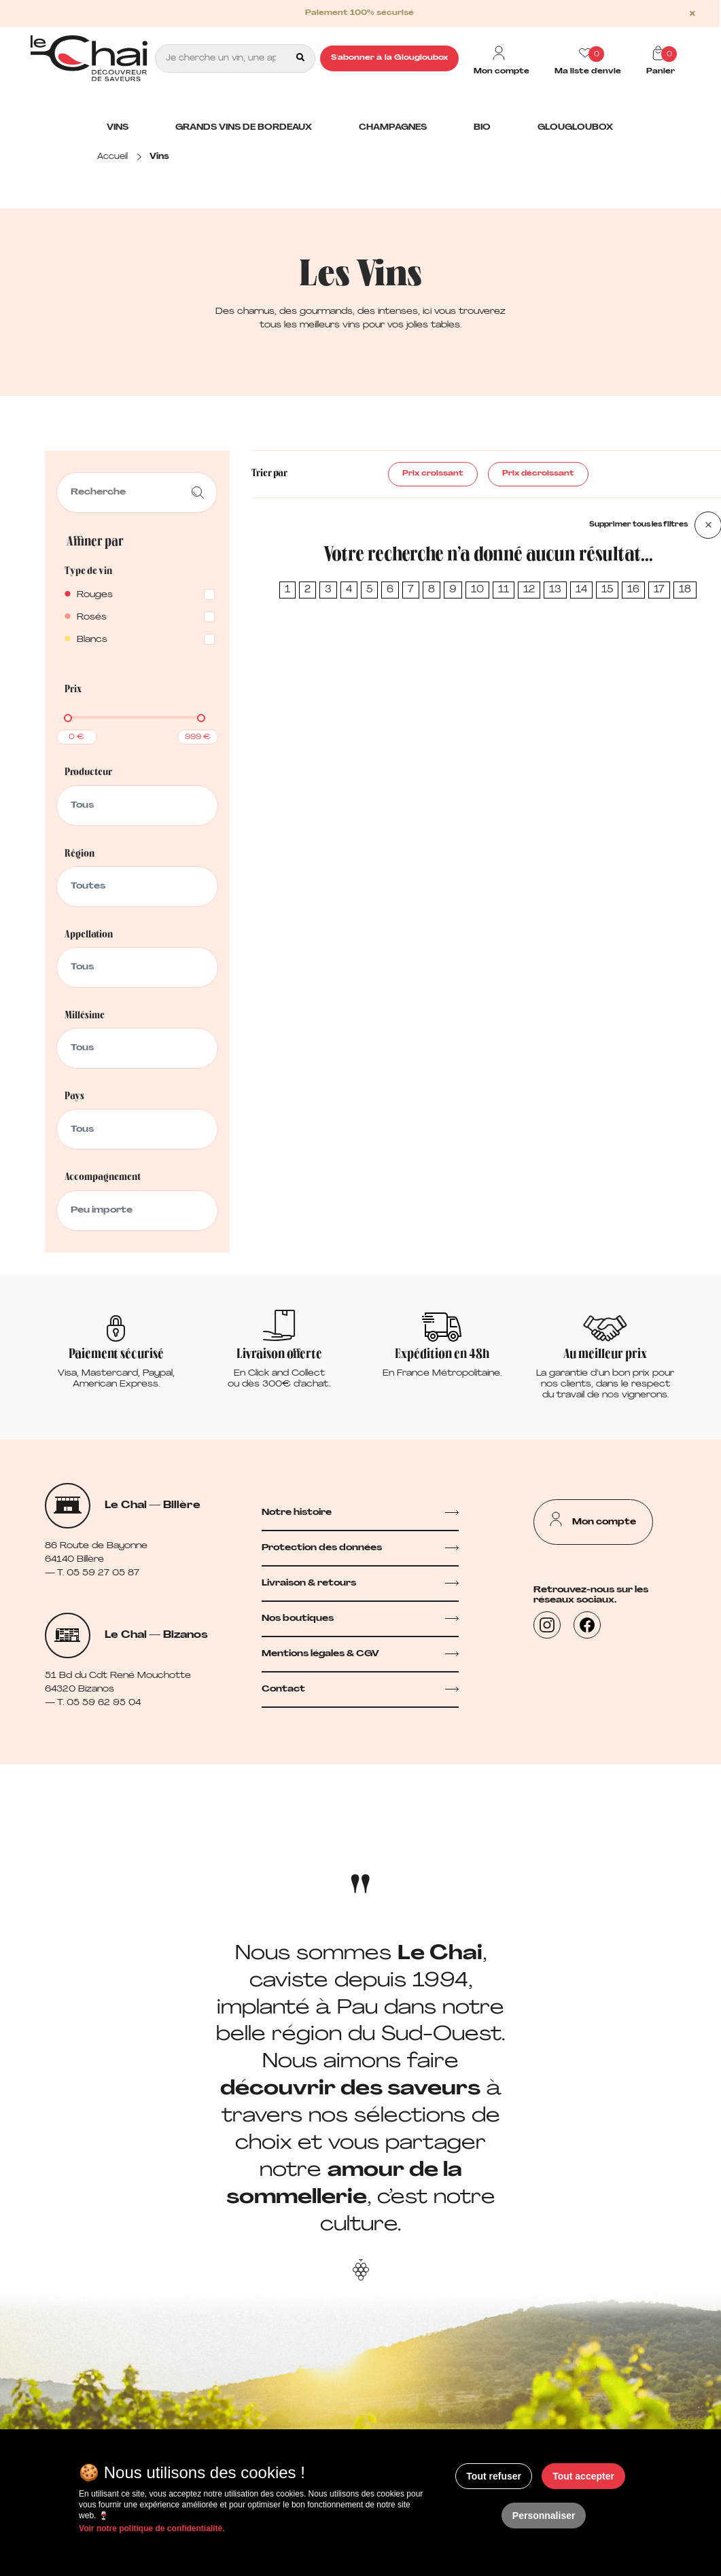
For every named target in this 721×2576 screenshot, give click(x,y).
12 (529, 590)
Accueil (112, 157)
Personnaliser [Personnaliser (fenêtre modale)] (544, 2515)
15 (607, 590)
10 (477, 590)
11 (503, 590)
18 (685, 590)
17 (659, 590)
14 (581, 590)
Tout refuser (493, 2476)
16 (633, 590)
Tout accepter (583, 2476)
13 (555, 590)
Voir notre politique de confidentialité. (151, 2528)
